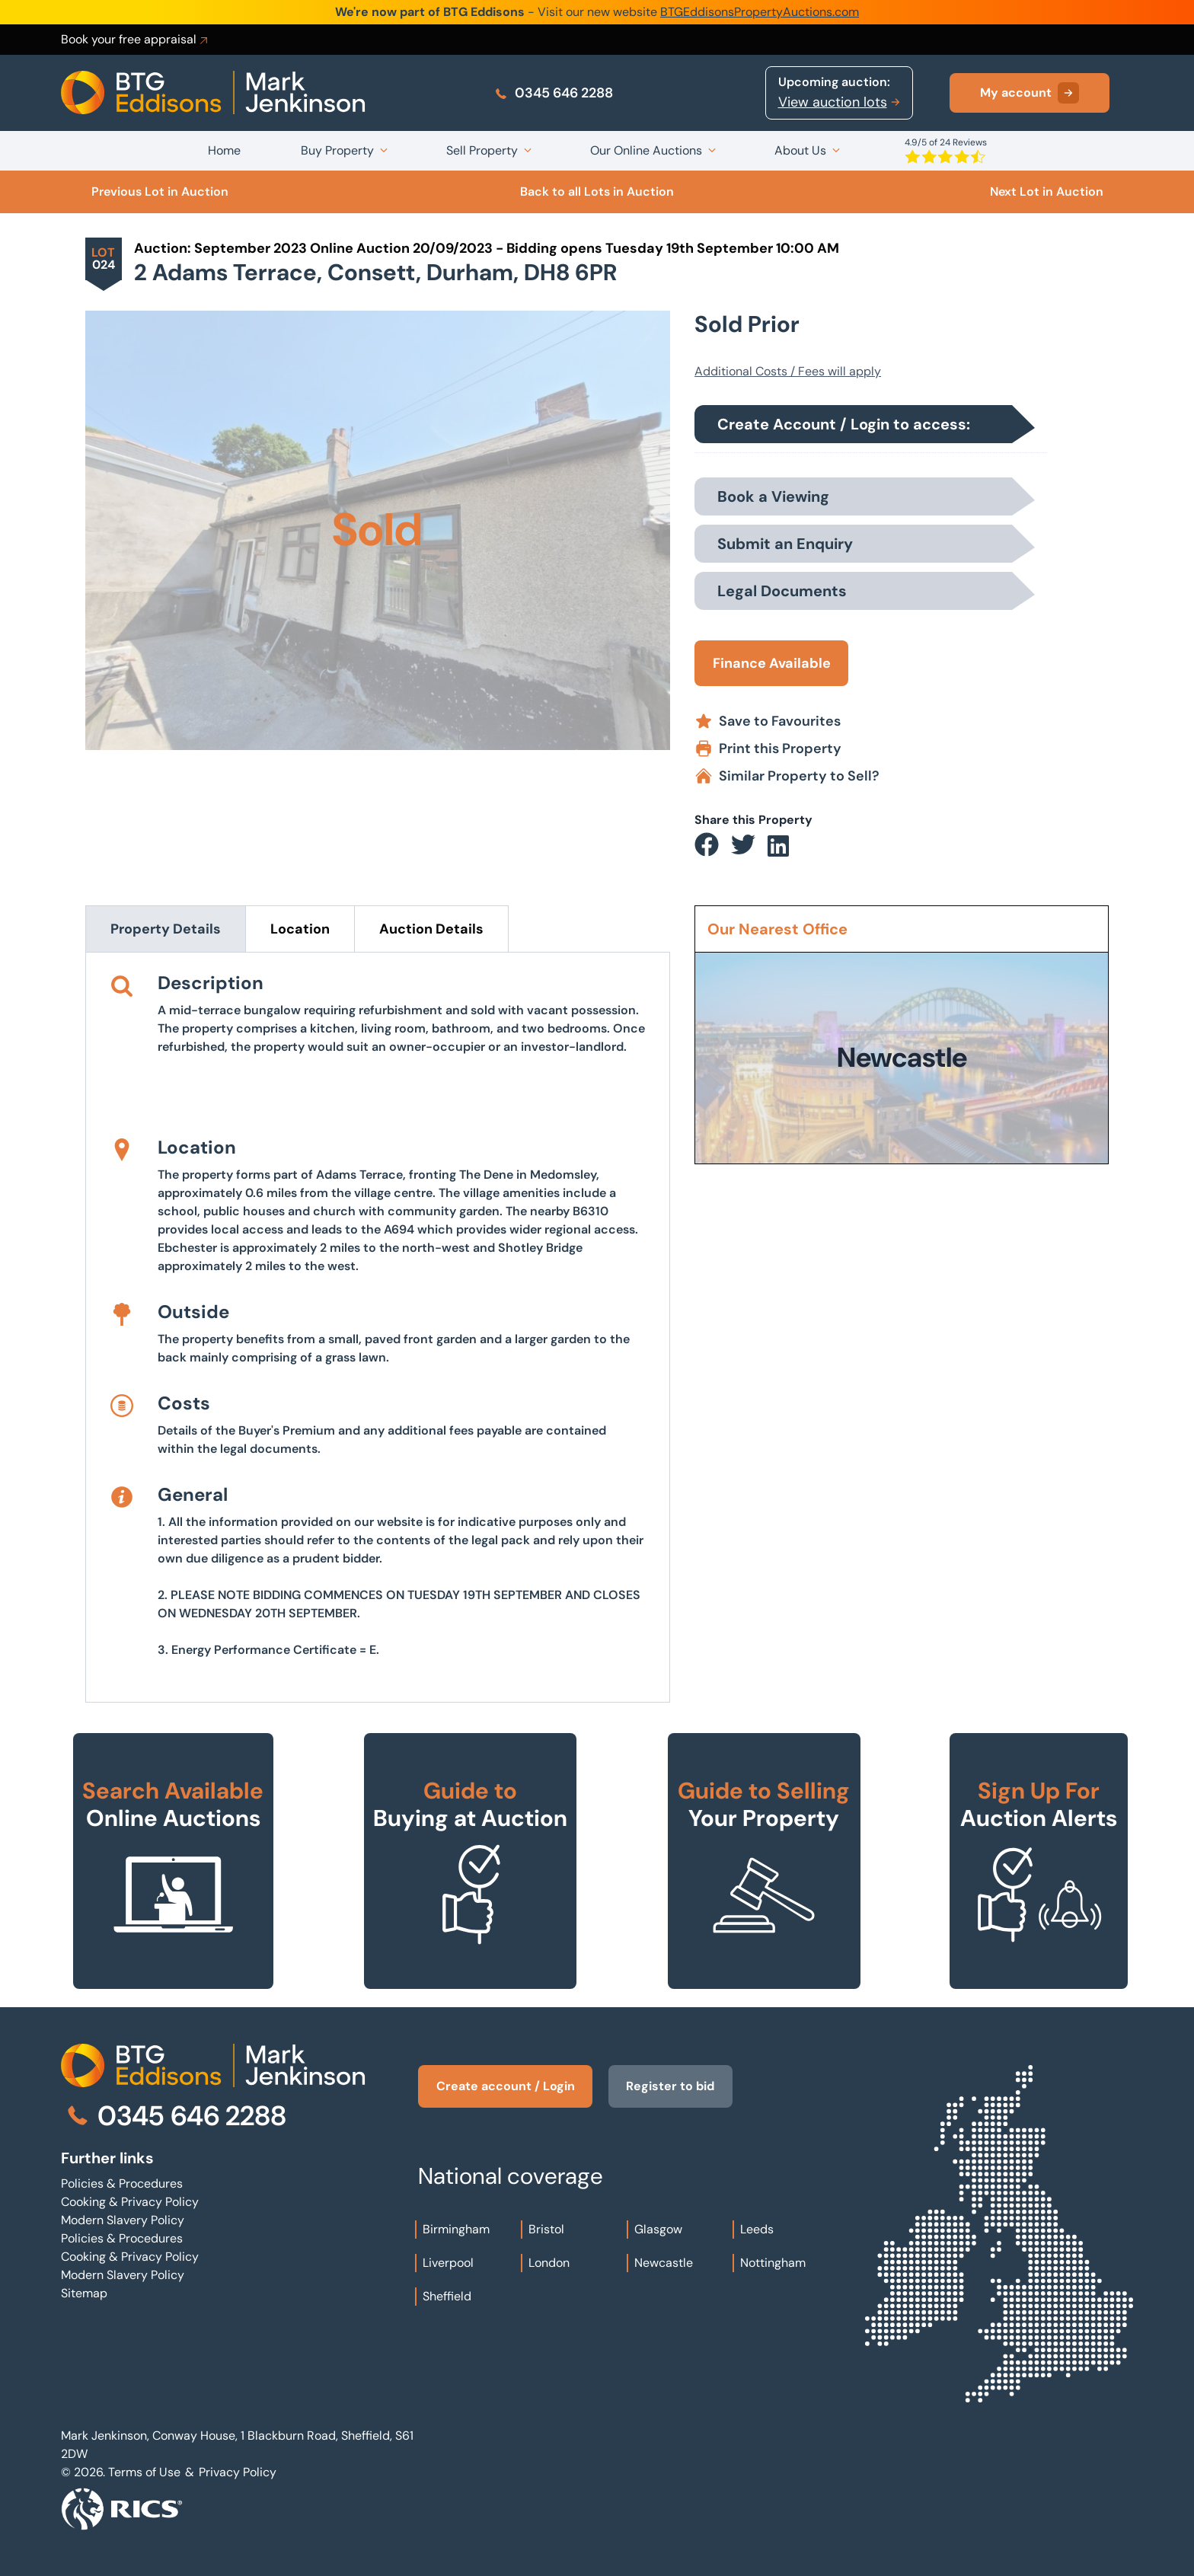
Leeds (757, 2229)
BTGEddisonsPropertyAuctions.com (759, 12)
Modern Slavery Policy (122, 2220)
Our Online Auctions (646, 150)
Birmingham (456, 2229)
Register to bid (674, 2086)
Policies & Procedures (122, 2183)
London (549, 2263)
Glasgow (658, 2229)
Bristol (546, 2229)
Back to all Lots (597, 192)
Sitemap (84, 2293)
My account (1029, 93)
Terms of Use (144, 2472)
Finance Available (772, 663)
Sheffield (447, 2296)
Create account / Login (505, 2086)
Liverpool (448, 2263)
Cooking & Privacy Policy (130, 2202)
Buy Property (337, 150)
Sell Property (482, 150)
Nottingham (773, 2263)
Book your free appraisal (135, 39)
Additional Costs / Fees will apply (787, 371)
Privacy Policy (237, 2472)
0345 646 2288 (553, 93)
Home (224, 150)
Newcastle (663, 2263)
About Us (800, 150)
